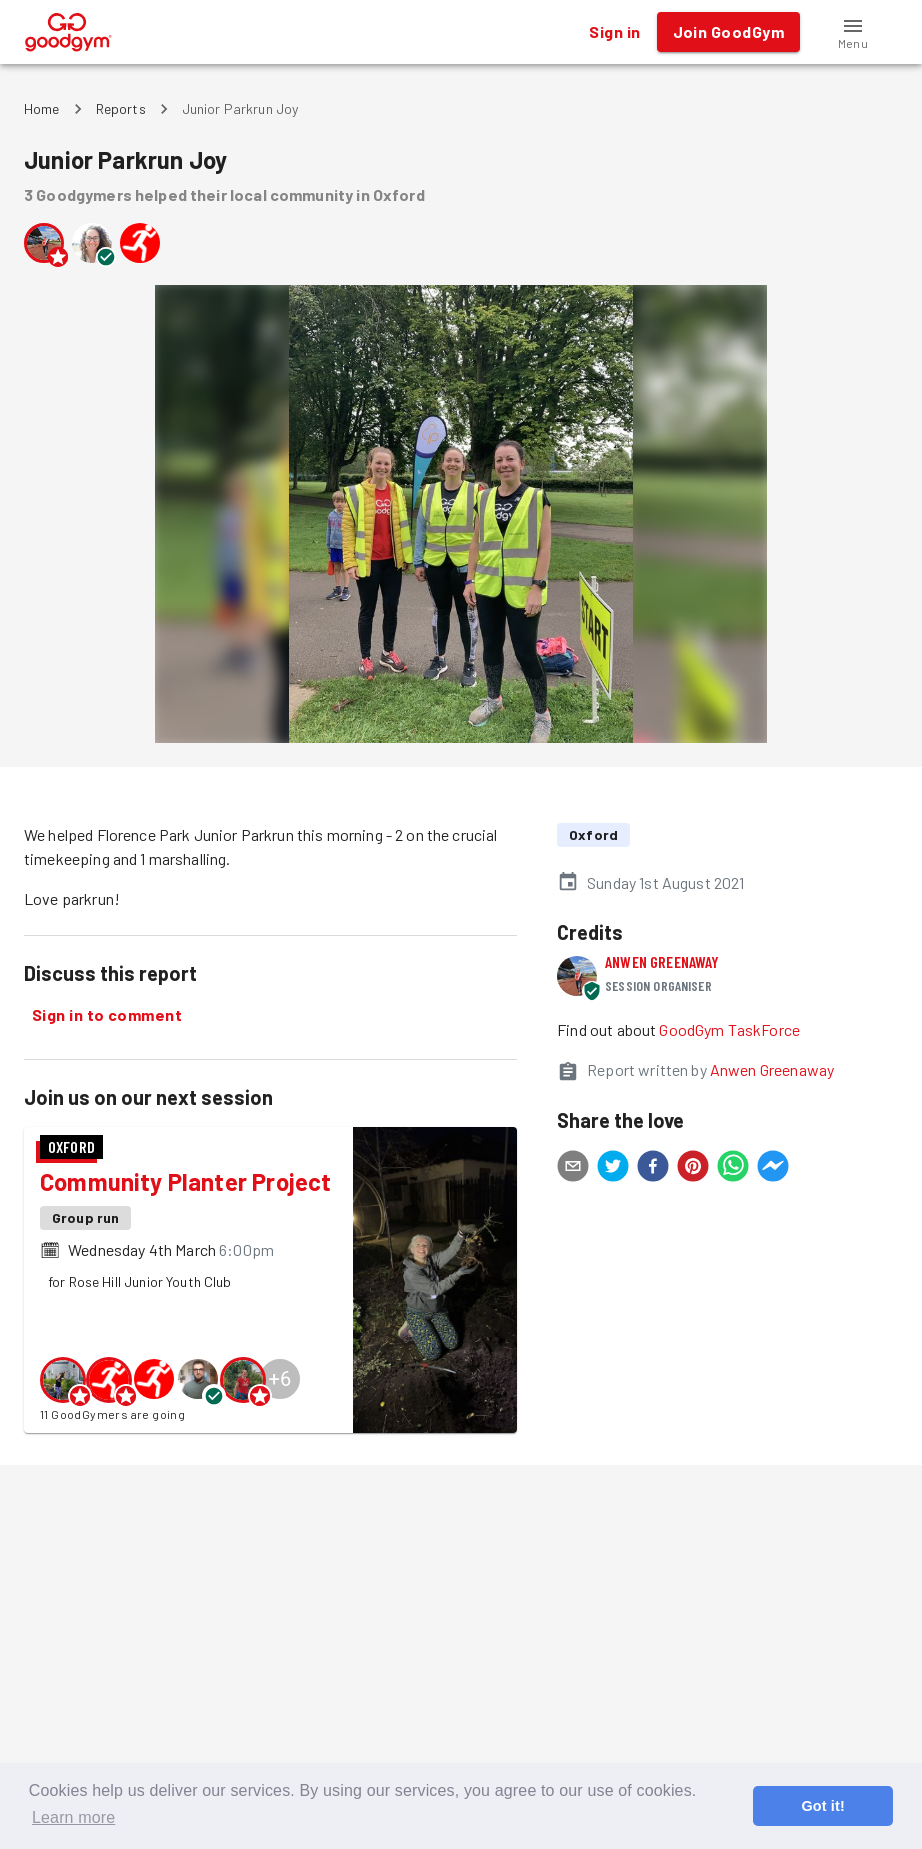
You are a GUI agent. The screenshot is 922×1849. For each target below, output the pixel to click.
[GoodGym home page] (68, 29)
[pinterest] (693, 1169)
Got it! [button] (822, 1806)
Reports (121, 108)
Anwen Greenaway (662, 961)
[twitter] (613, 1169)
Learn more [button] (73, 1817)
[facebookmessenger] (773, 1169)
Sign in (614, 32)
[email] (573, 1169)
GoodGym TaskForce (729, 1029)
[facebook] (653, 1169)
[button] (853, 32)
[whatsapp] (733, 1169)
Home (42, 108)
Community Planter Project (185, 1181)
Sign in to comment (107, 1015)
